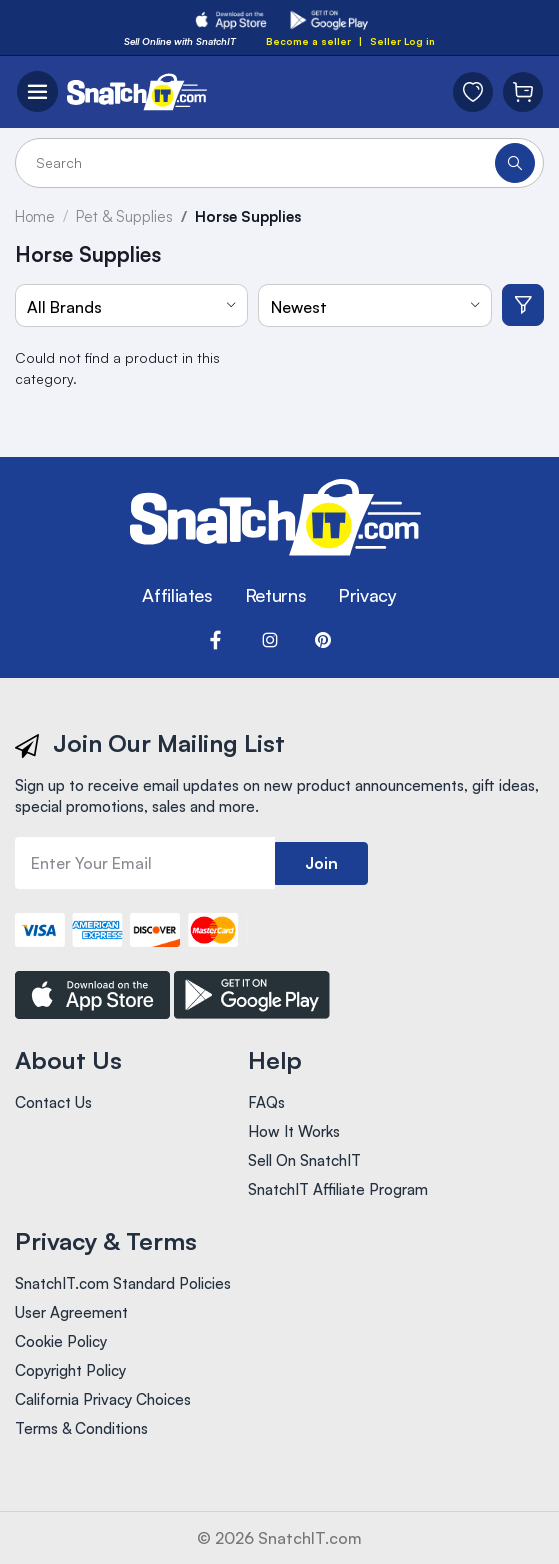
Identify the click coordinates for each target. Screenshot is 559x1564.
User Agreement (71, 1312)
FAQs (266, 1102)
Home (35, 216)
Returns (275, 595)
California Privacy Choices (103, 1399)
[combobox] (131, 305)
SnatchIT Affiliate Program (338, 1189)
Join (321, 863)
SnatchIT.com (310, 1538)
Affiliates (177, 595)
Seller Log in (402, 41)
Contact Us (53, 1102)
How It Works (294, 1131)
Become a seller (308, 41)
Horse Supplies (248, 216)
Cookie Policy (61, 1341)
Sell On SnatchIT (304, 1160)
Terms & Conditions (81, 1428)
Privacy (367, 595)
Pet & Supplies (124, 216)
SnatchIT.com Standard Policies (123, 1283)
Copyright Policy (70, 1370)
